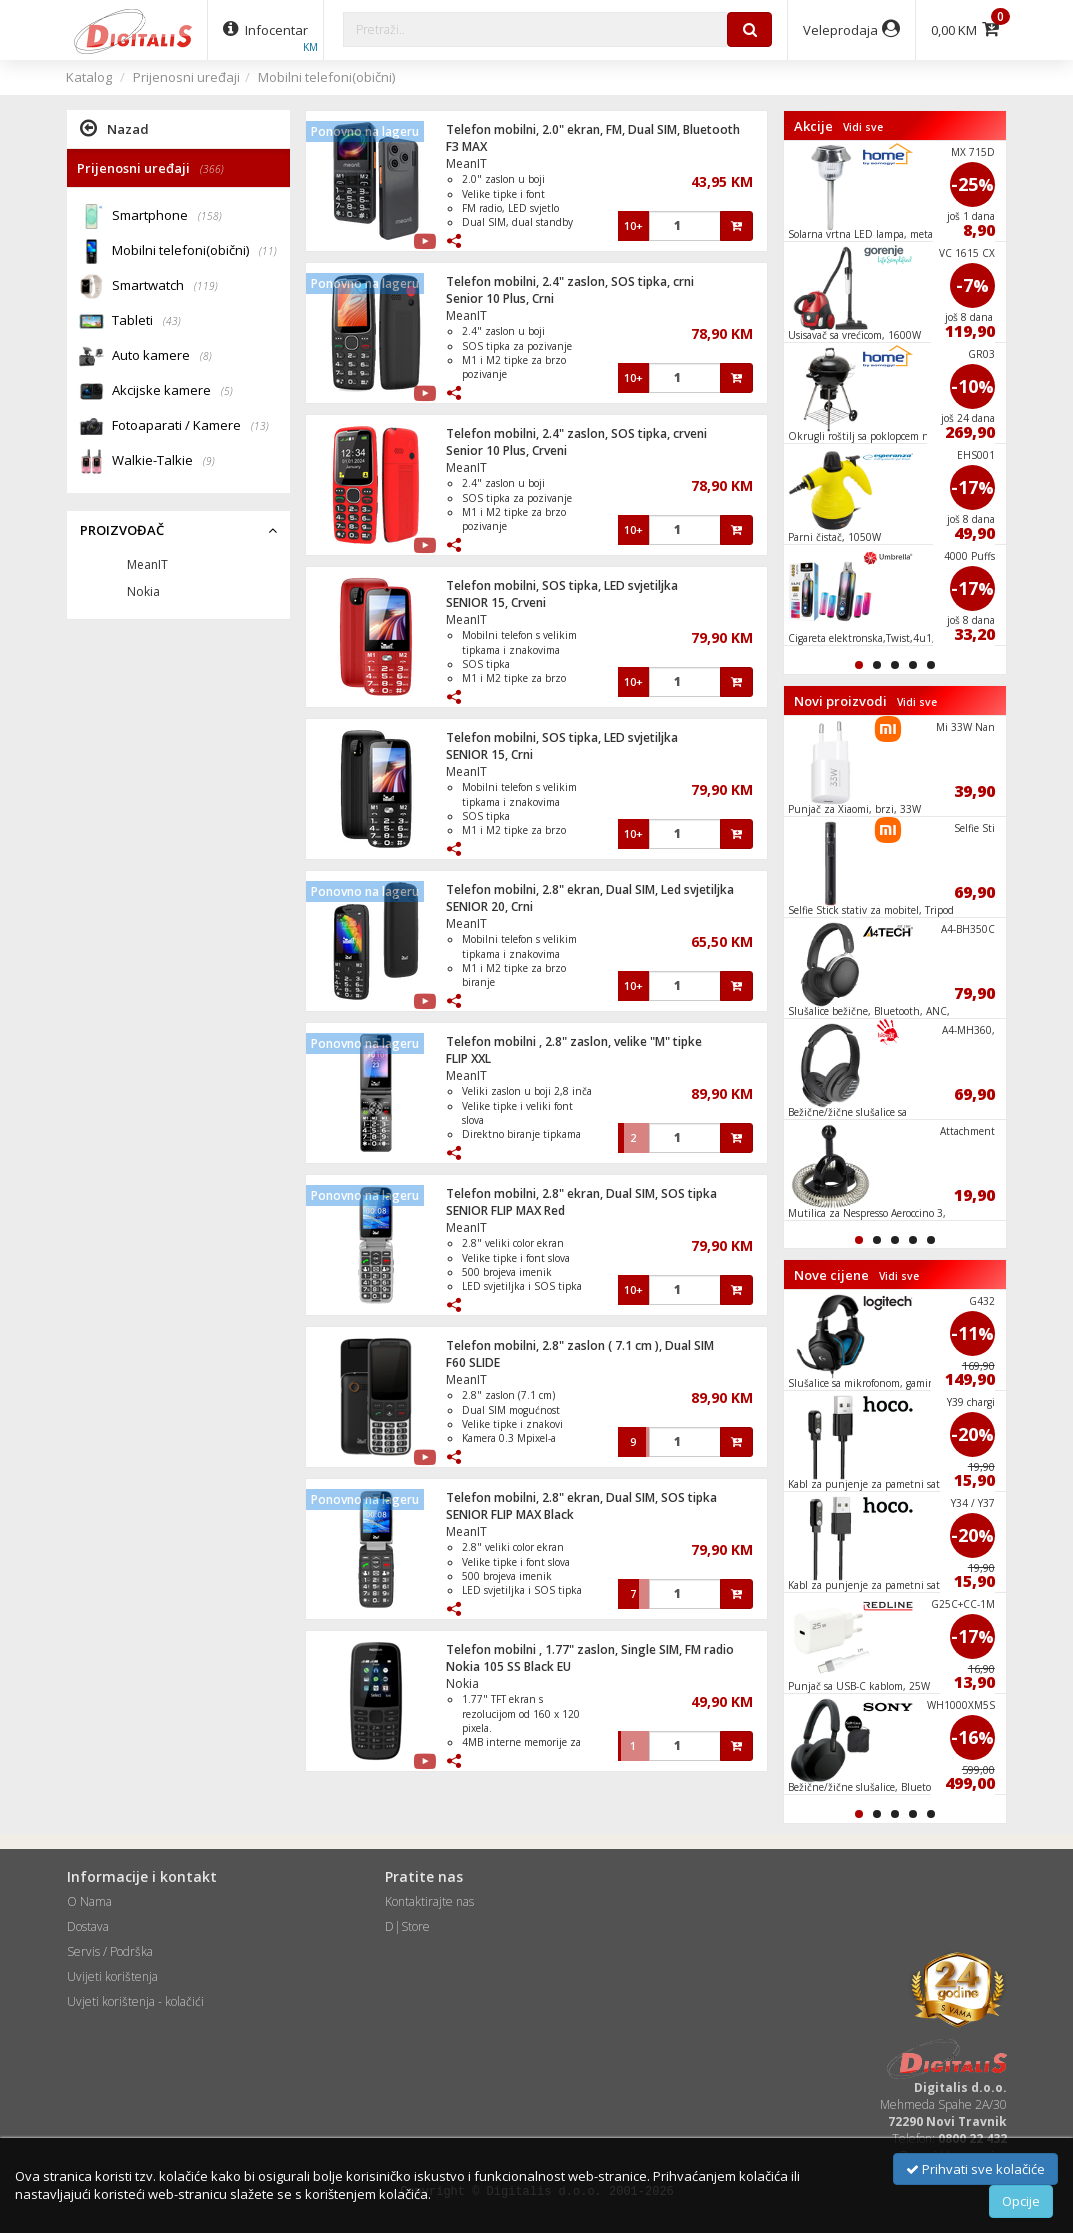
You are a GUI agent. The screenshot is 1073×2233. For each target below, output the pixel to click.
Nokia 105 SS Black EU (508, 1666)
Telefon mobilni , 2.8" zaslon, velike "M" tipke (574, 1041)
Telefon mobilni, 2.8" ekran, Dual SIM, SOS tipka (581, 1193)
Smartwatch (165, 286)
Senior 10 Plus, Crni (500, 298)
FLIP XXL (468, 1058)
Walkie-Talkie (163, 461)
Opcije (1021, 2201)
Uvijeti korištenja (112, 1976)
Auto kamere (162, 356)
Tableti (146, 321)
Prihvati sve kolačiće (975, 2169)
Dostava (88, 1926)
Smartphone (167, 216)
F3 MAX (466, 146)
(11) (268, 251)
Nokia (462, 1683)
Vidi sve (863, 127)
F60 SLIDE (473, 1362)
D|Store (407, 1926)
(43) (172, 321)
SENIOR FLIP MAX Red (505, 1210)
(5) (227, 391)
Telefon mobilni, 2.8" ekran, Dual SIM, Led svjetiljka (590, 889)
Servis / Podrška (110, 1951)
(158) (210, 216)
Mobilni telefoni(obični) (326, 77)
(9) (209, 461)
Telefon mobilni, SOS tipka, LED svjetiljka (562, 585)
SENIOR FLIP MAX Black (510, 1514)
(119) (206, 286)
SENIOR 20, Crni (489, 906)
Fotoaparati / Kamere (190, 426)
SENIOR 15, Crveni (496, 602)
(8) (206, 356)
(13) (260, 426)
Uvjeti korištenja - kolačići (135, 2001)
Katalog (89, 77)
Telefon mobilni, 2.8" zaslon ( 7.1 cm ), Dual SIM (580, 1345)
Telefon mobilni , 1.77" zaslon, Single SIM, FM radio (590, 1649)
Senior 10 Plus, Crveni (506, 450)
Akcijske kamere (172, 391)
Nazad (114, 128)
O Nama (89, 1901)
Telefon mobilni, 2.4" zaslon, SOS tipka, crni (570, 281)
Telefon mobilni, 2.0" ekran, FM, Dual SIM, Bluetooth (593, 129)
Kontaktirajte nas (429, 1901)
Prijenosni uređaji (186, 77)
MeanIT (466, 163)
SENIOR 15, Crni (489, 754)
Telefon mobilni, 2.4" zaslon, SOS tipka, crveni (576, 433)
